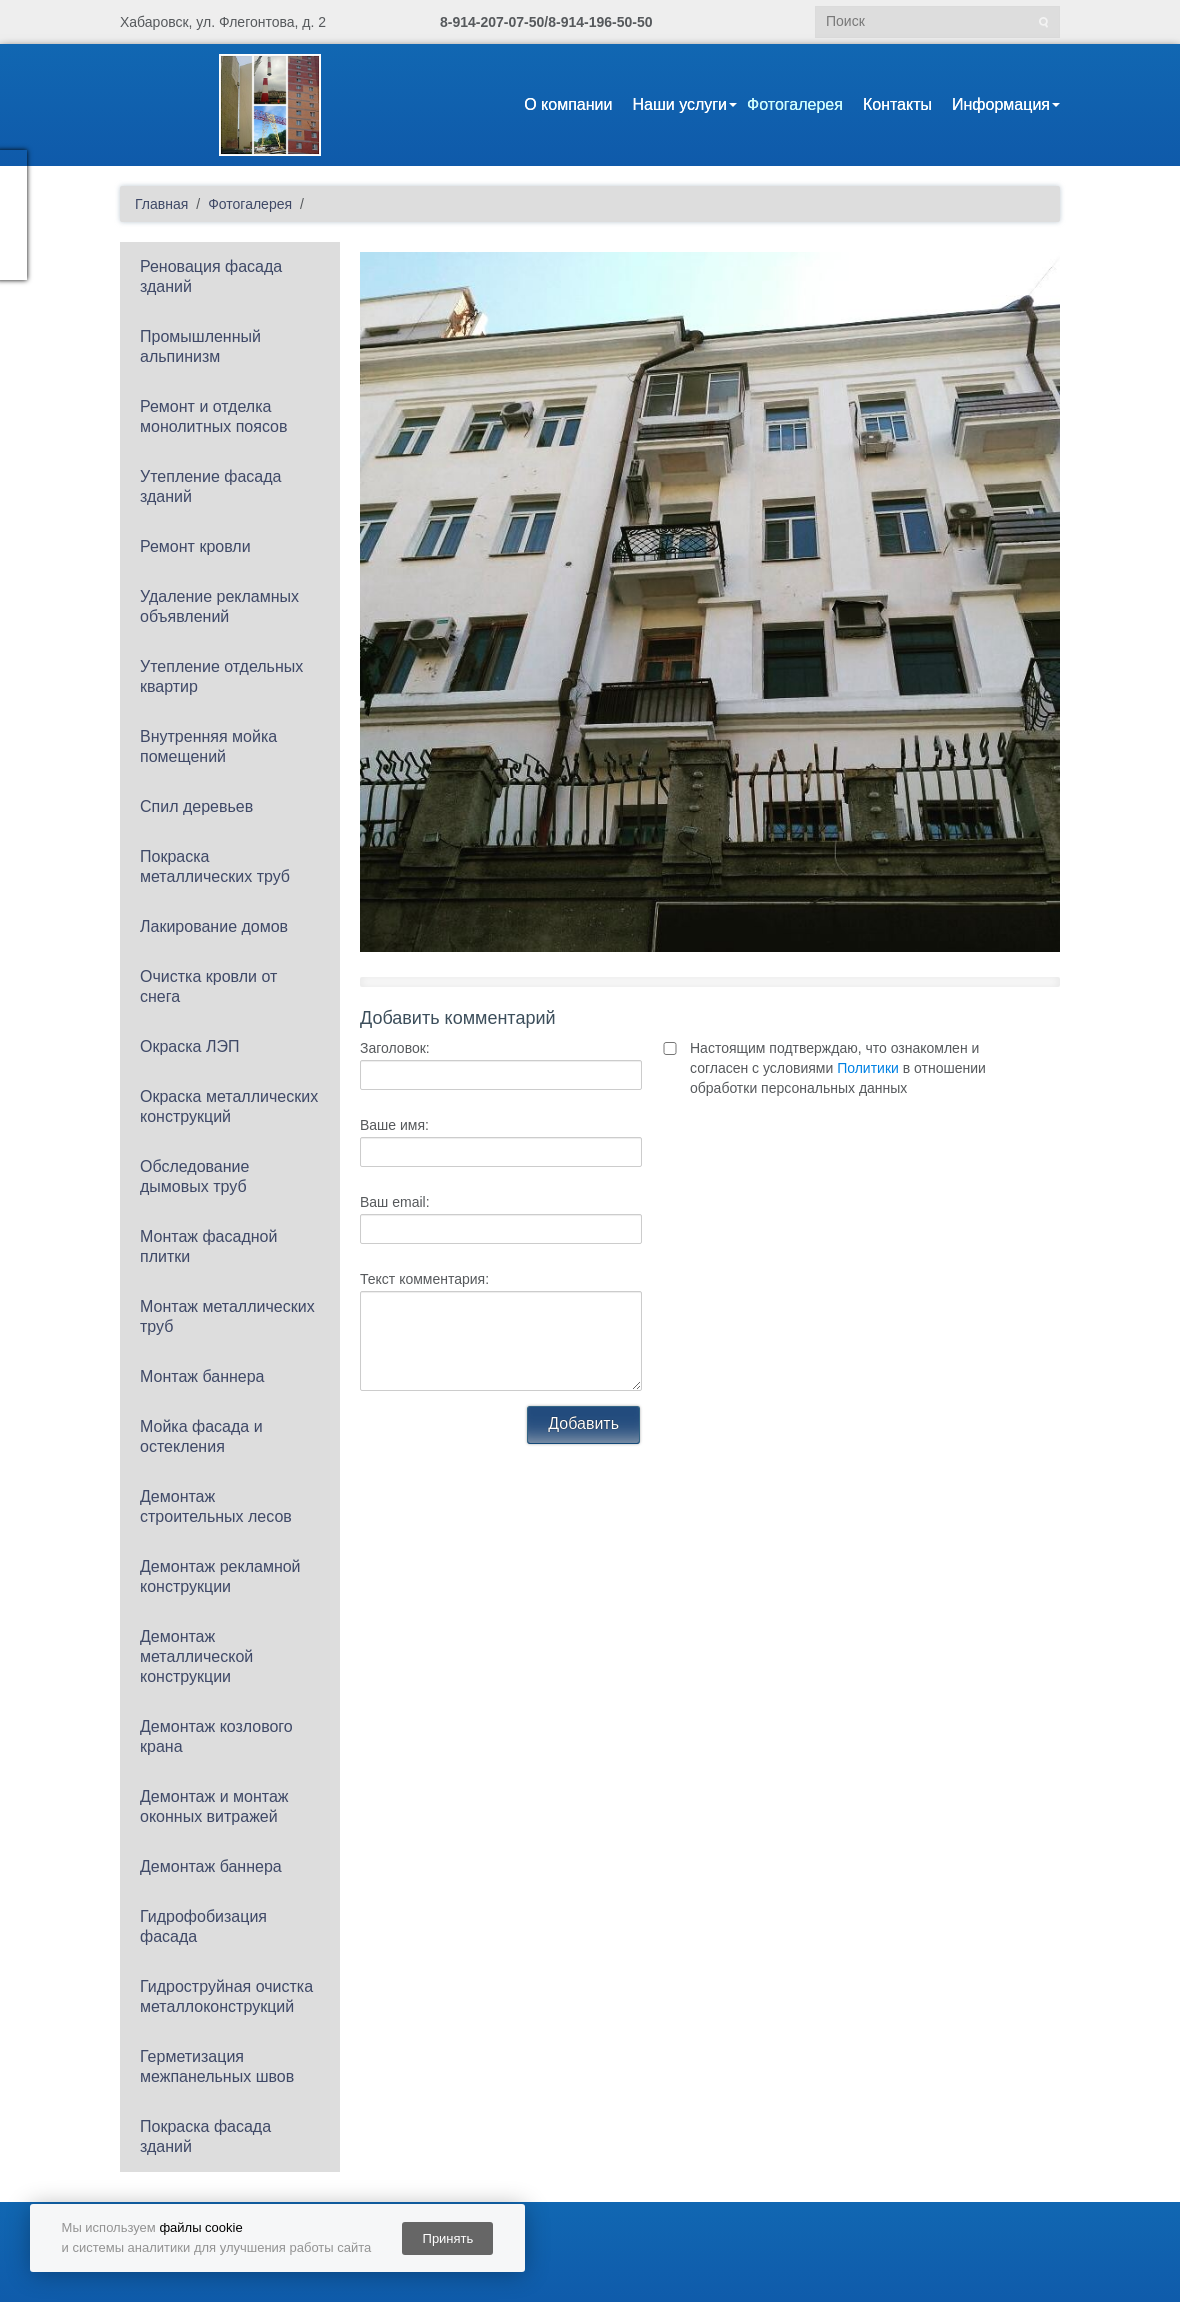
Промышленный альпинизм (200, 346)
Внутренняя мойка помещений (208, 746)
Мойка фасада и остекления (201, 1436)
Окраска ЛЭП (189, 1046)
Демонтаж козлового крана (216, 1736)
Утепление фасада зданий (210, 486)
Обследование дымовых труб (194, 1176)
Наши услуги (679, 104)
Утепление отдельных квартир (221, 676)
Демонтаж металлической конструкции (196, 1656)
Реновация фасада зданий (211, 276)
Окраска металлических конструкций (229, 1106)
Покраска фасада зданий (205, 2136)
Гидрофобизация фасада (203, 1926)
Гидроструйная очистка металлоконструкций (226, 1996)
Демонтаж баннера (211, 1866)
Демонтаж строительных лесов (216, 1506)
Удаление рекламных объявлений (219, 606)
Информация (1001, 104)
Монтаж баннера (202, 1376)
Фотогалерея (795, 104)
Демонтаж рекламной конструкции (220, 1576)
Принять (448, 2238)
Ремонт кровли (195, 546)
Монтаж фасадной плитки (208, 1246)
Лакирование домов (214, 926)
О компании (568, 104)
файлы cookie (200, 2227)
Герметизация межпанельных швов (217, 2066)
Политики (868, 1068)
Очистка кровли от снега (208, 986)
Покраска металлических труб (215, 866)
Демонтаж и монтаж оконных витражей (214, 1806)
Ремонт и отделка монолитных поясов (213, 416)
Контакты (897, 104)
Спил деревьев (196, 806)
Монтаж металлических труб (227, 1316)
